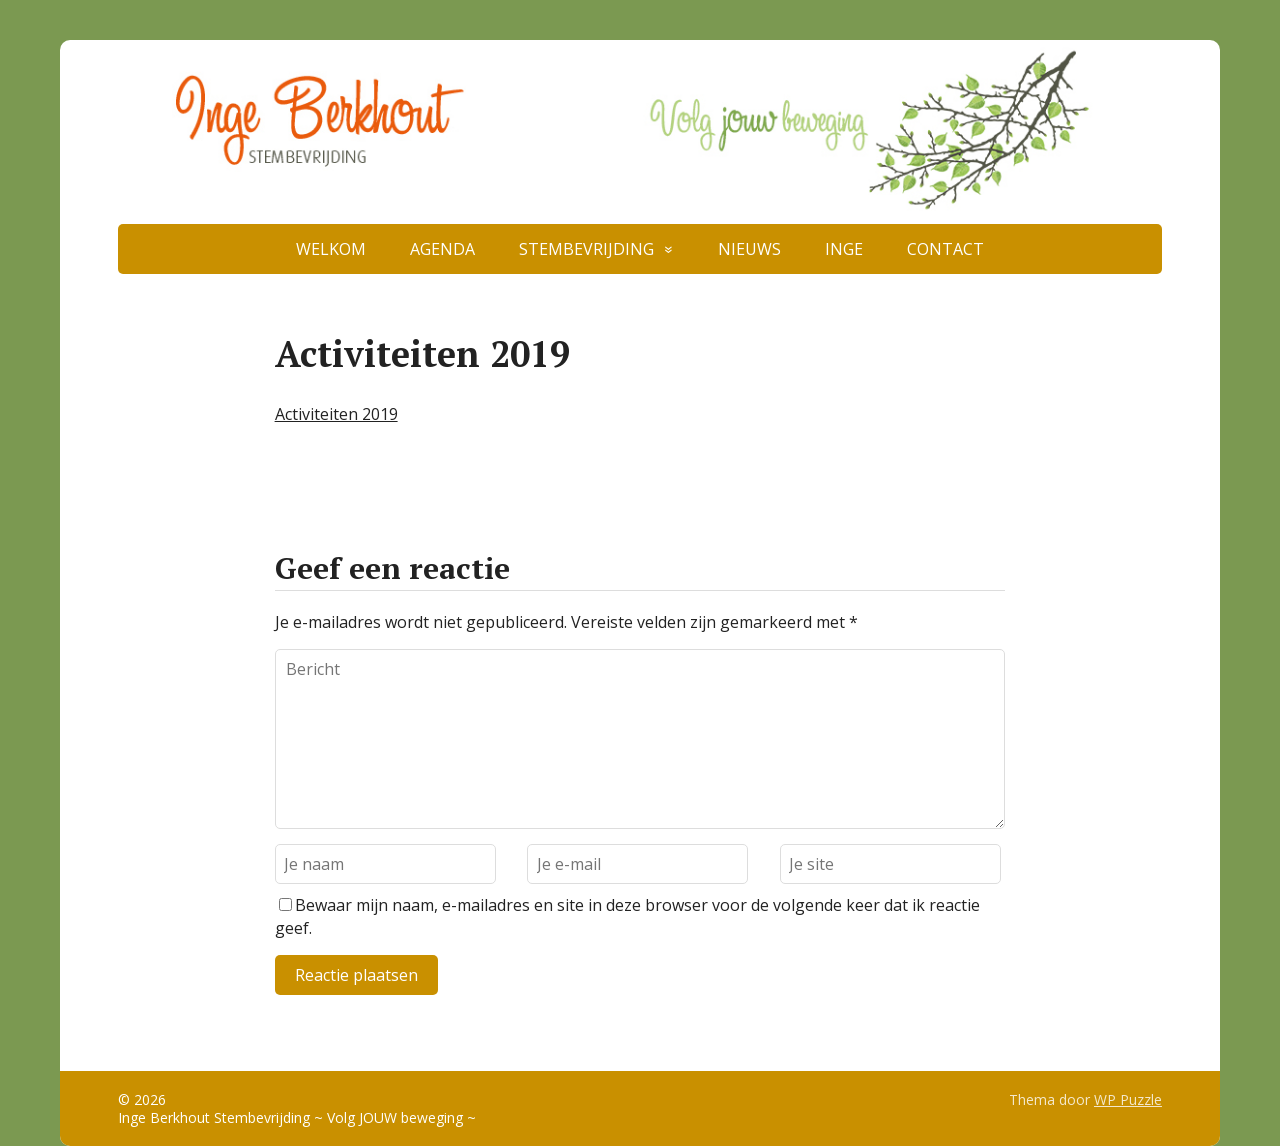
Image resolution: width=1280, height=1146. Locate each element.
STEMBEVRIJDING (586, 249)
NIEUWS (749, 249)
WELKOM (331, 249)
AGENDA (442, 249)
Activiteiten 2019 (336, 414)
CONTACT (945, 249)
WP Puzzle (1128, 1099)
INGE (844, 249)
